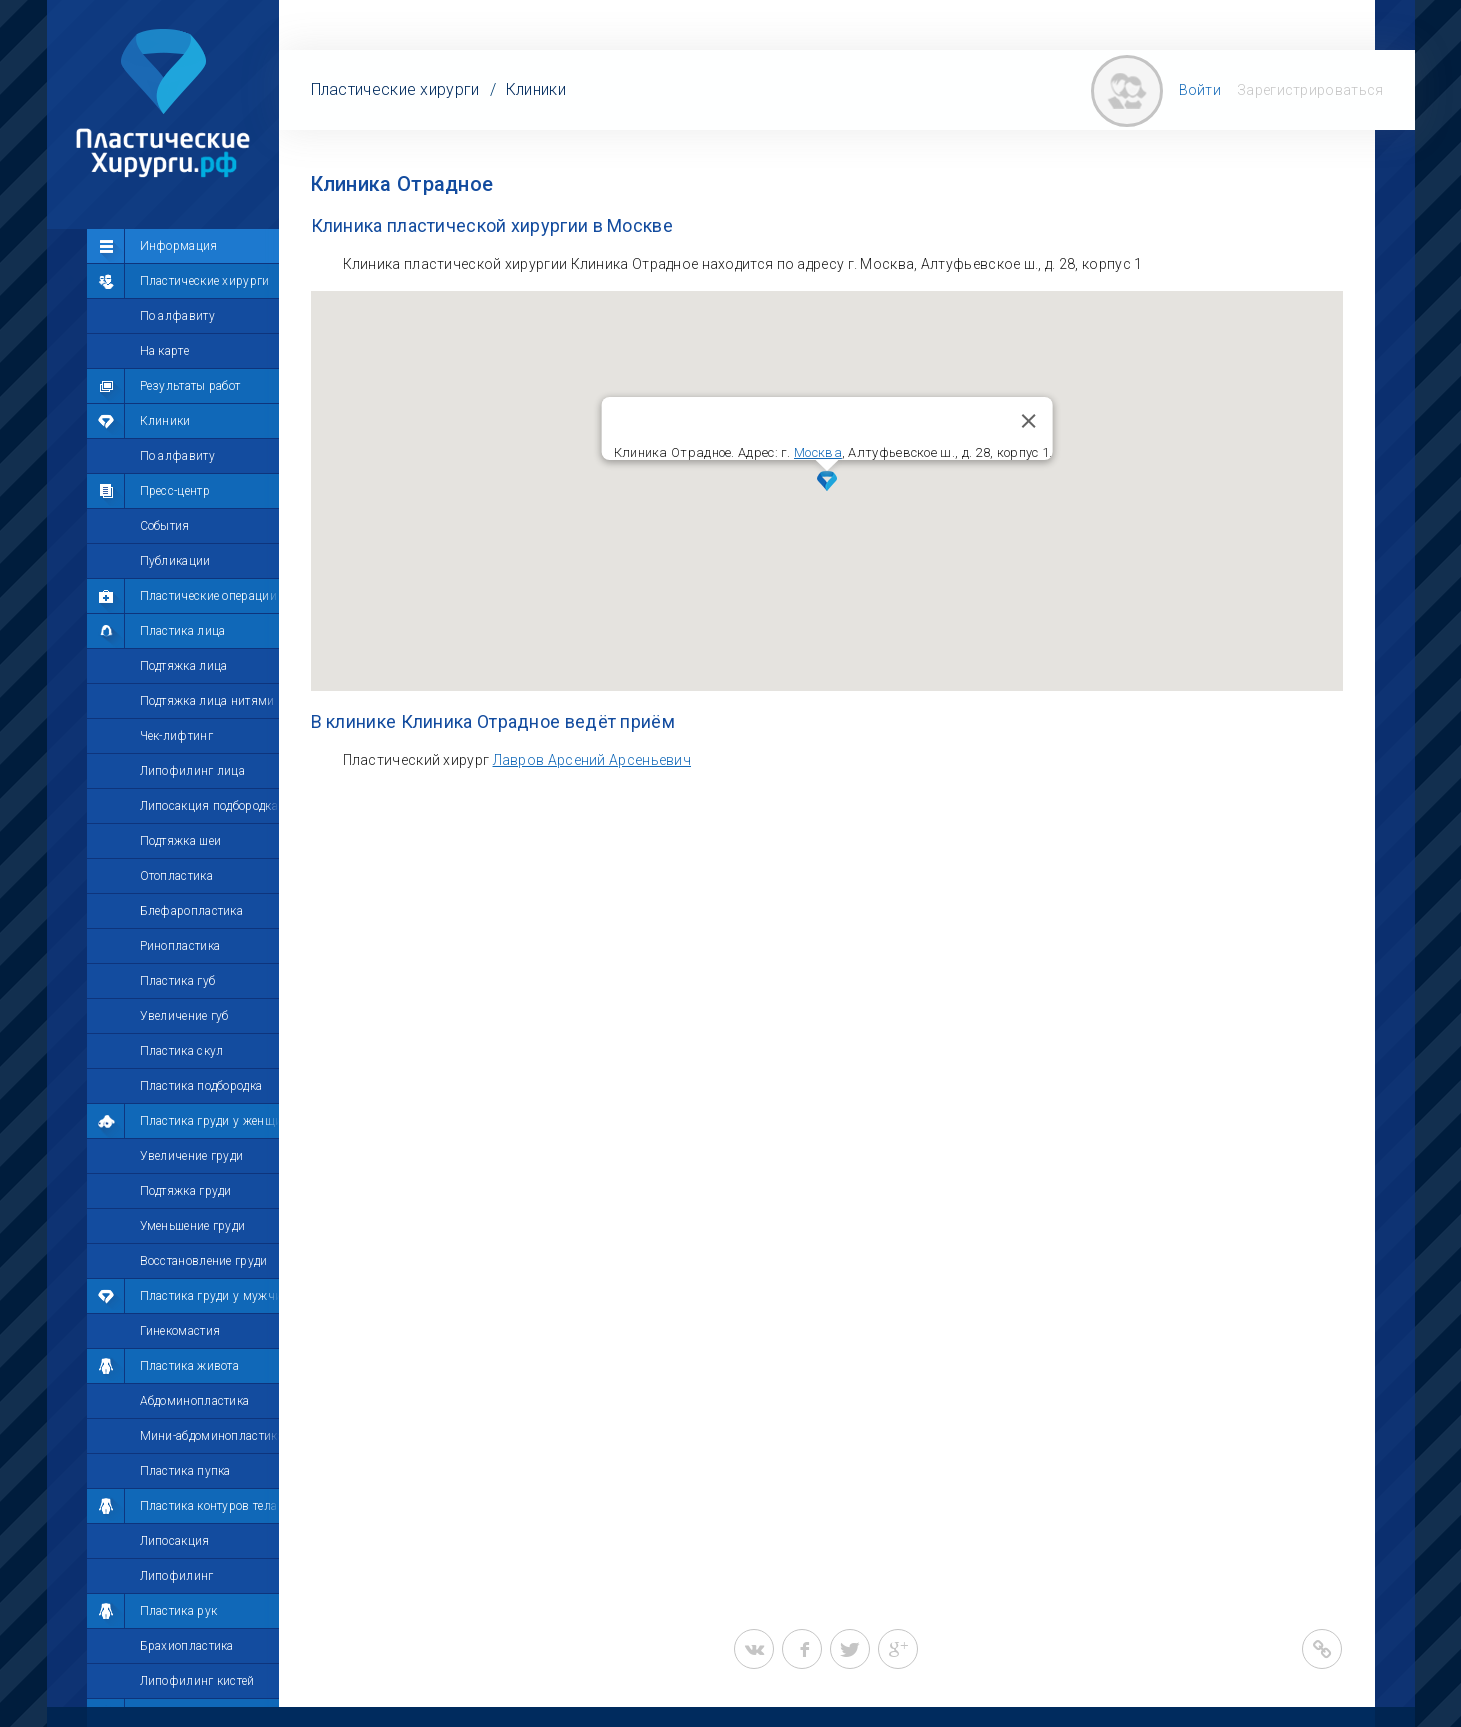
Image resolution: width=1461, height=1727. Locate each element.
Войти (1200, 90)
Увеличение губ (184, 1016)
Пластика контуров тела (209, 1506)
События (165, 526)
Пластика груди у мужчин (214, 1296)
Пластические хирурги (205, 281)
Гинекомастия (180, 1331)
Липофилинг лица (193, 771)
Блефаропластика (192, 911)
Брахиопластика (187, 1646)
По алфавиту (177, 316)
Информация (179, 246)
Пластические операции (208, 596)
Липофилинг (177, 1576)
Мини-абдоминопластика (212, 1436)
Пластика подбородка (201, 1086)
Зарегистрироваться (1310, 90)
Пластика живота (190, 1366)
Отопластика (176, 876)
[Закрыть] (1028, 421)
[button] (827, 481)
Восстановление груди (204, 1261)
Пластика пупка (185, 1471)
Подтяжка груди (186, 1191)
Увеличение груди (192, 1156)
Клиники (165, 421)
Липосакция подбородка (209, 806)
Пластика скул (182, 1051)
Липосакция (175, 1541)
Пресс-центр (175, 491)
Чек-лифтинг (176, 736)
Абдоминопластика (195, 1401)
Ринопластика (180, 946)
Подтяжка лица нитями (207, 701)
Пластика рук (179, 1611)
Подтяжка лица (184, 666)
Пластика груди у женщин (214, 1121)
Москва (818, 452)
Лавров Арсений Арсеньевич (592, 760)
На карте (164, 351)
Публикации (175, 561)
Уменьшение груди (193, 1226)
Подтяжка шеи (181, 841)
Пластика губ (178, 981)
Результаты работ (190, 386)
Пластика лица (183, 631)
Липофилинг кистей (197, 1681)
